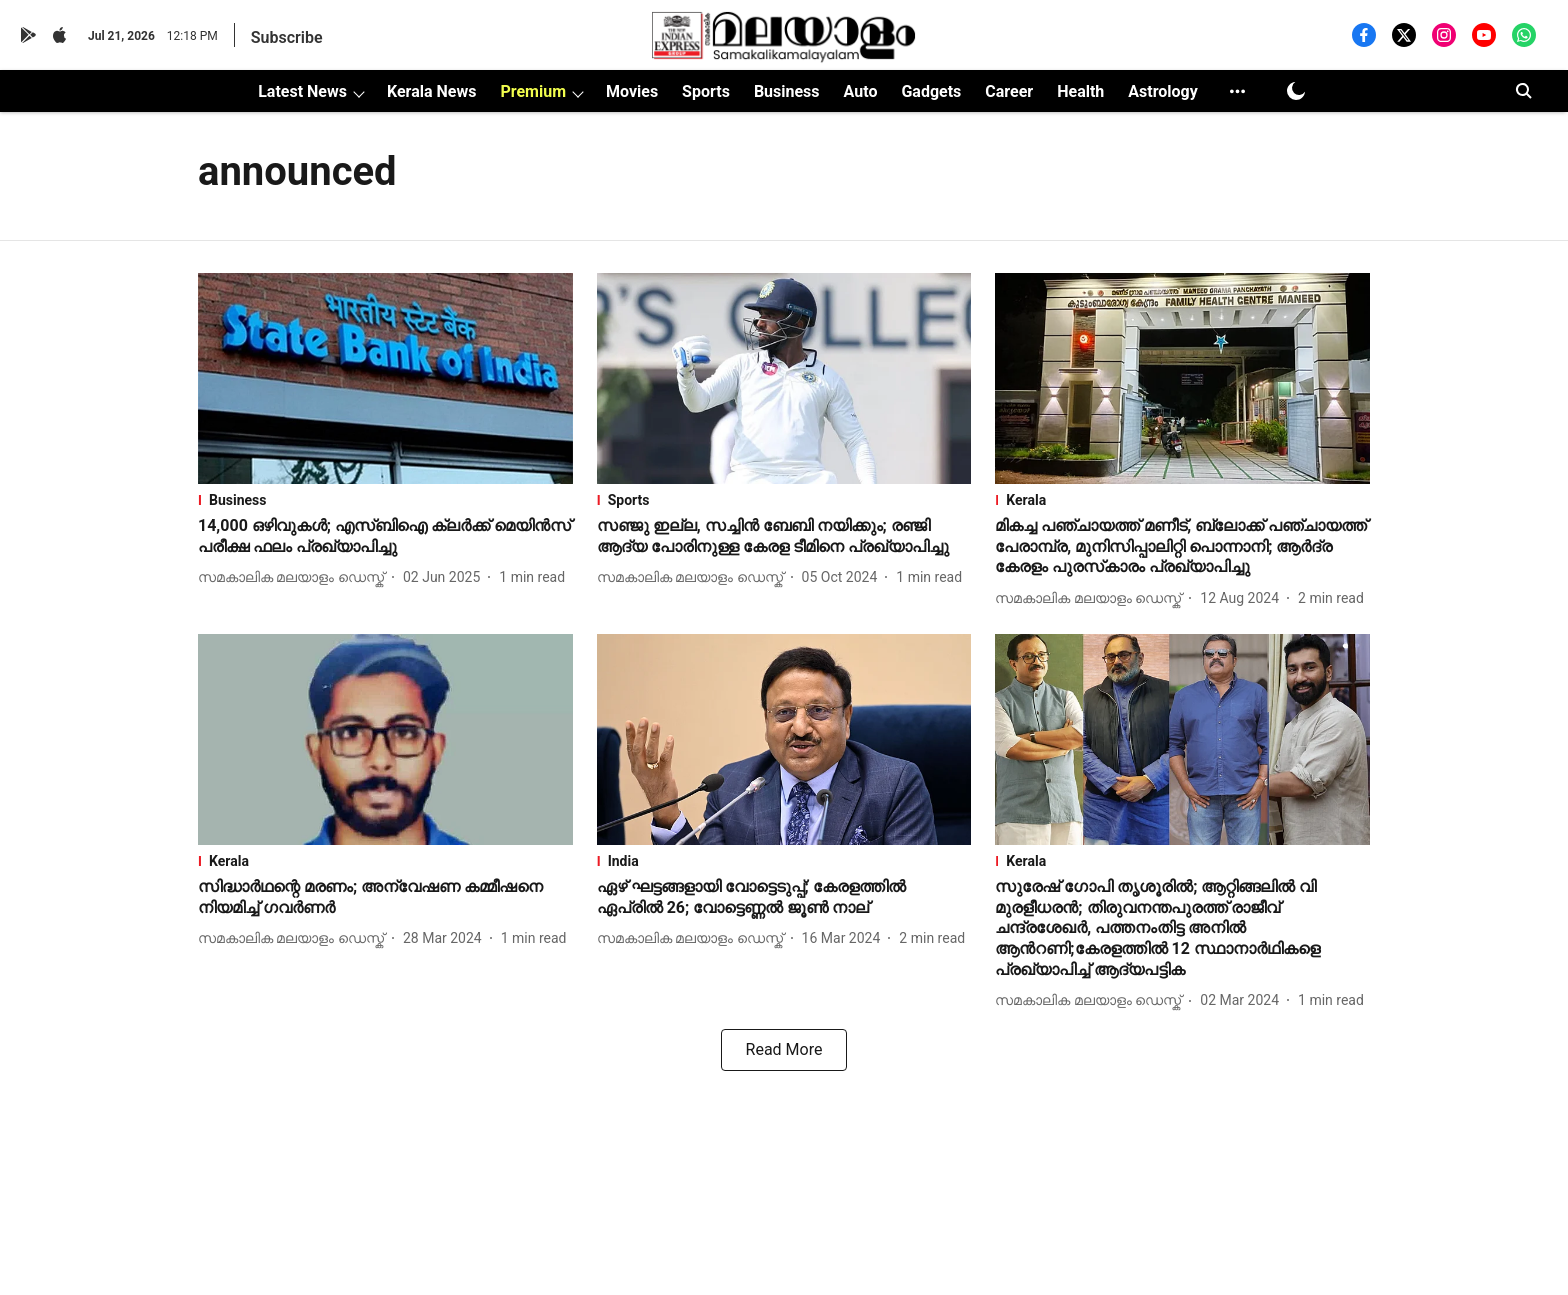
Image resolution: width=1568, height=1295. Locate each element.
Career (1009, 91)
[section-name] (385, 500)
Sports (706, 91)
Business (787, 91)
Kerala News (431, 91)
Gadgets (931, 91)
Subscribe (287, 37)
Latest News (302, 91)
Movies (632, 91)
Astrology (1163, 91)
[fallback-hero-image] (385, 378)
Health (1080, 91)
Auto (861, 91)
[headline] (385, 537)
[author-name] (295, 577)
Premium (533, 91)
